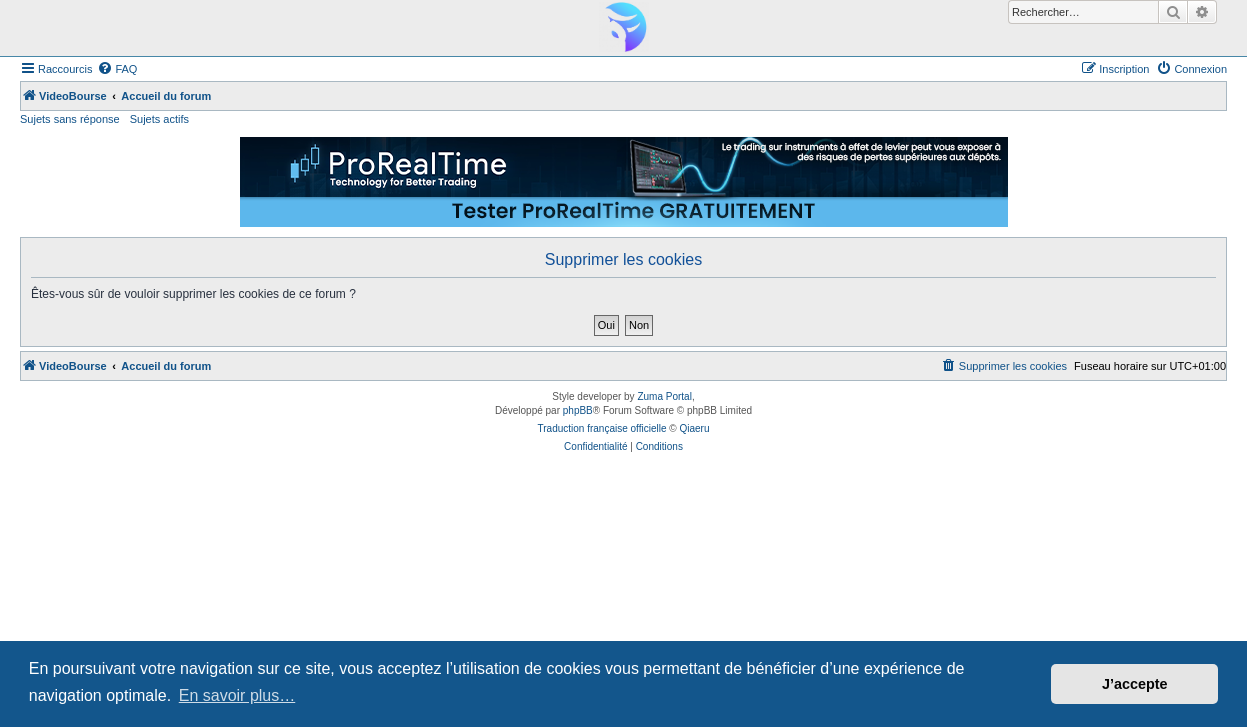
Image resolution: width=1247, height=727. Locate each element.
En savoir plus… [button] (237, 695)
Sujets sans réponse (70, 119)
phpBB (578, 410)
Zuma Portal (664, 396)
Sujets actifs (159, 119)
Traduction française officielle (602, 428)
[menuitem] (117, 69)
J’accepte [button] (1135, 684)
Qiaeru (694, 428)
